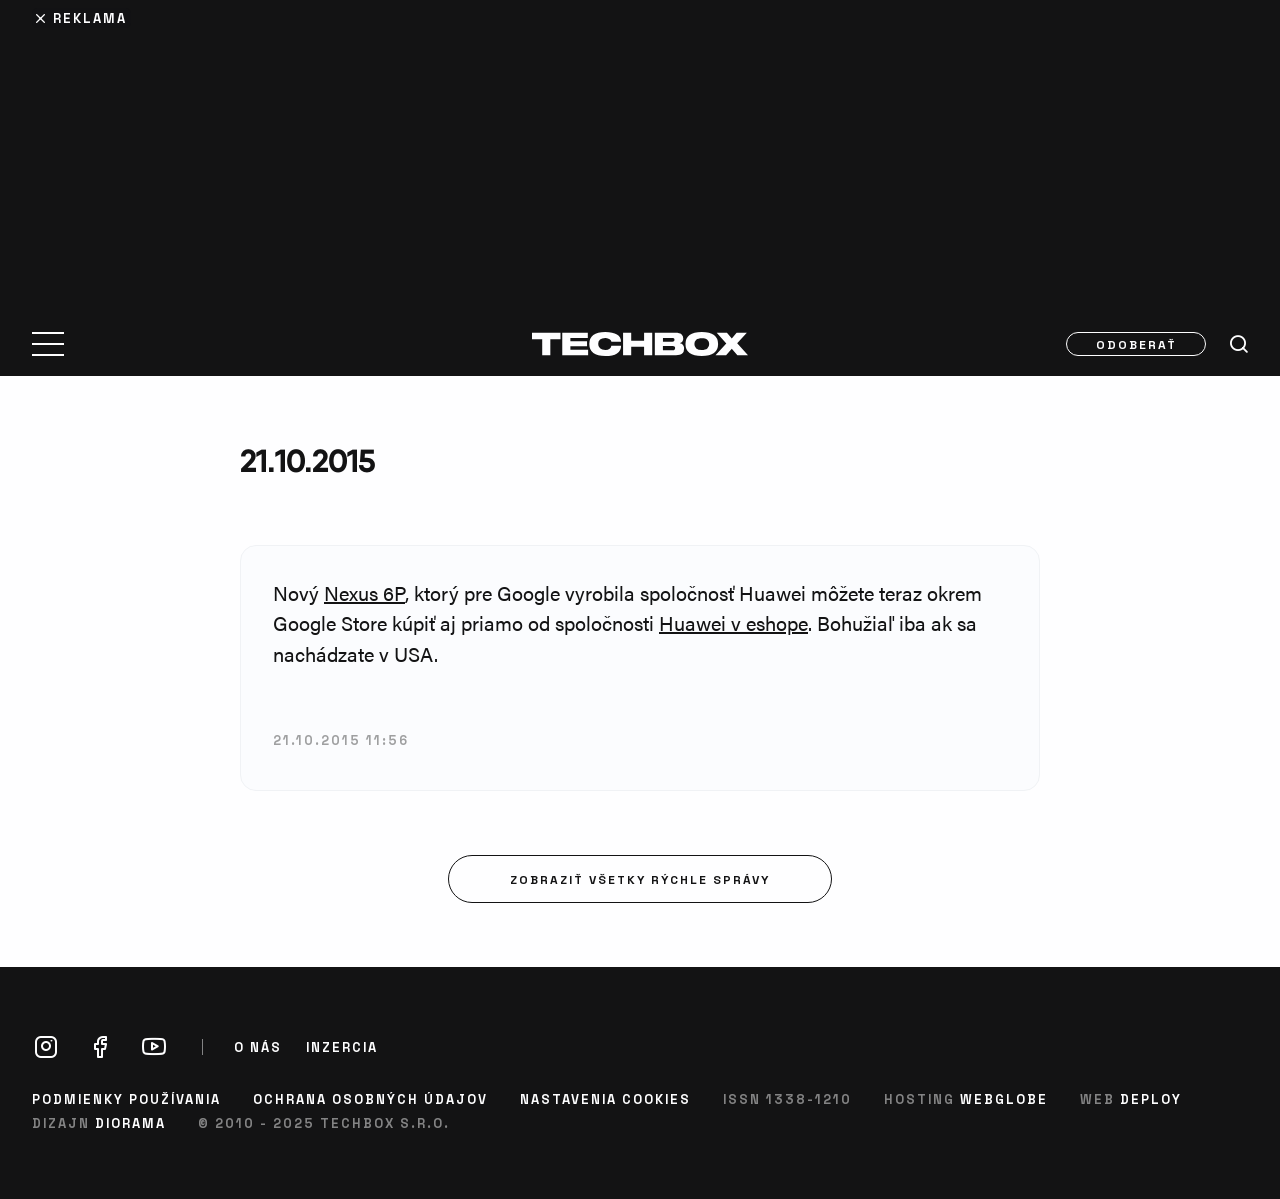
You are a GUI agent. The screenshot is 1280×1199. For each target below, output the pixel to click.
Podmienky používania (126, 1098)
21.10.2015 (307, 460)
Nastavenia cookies (605, 1098)
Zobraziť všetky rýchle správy (640, 879)
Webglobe (1004, 1098)
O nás (258, 1047)
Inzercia (342, 1047)
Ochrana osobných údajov (370, 1098)
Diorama (130, 1122)
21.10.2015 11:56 (341, 739)
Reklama (90, 17)
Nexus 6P (364, 592)
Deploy (1151, 1098)
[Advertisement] (640, 152)
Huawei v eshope (733, 622)
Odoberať (1136, 344)
